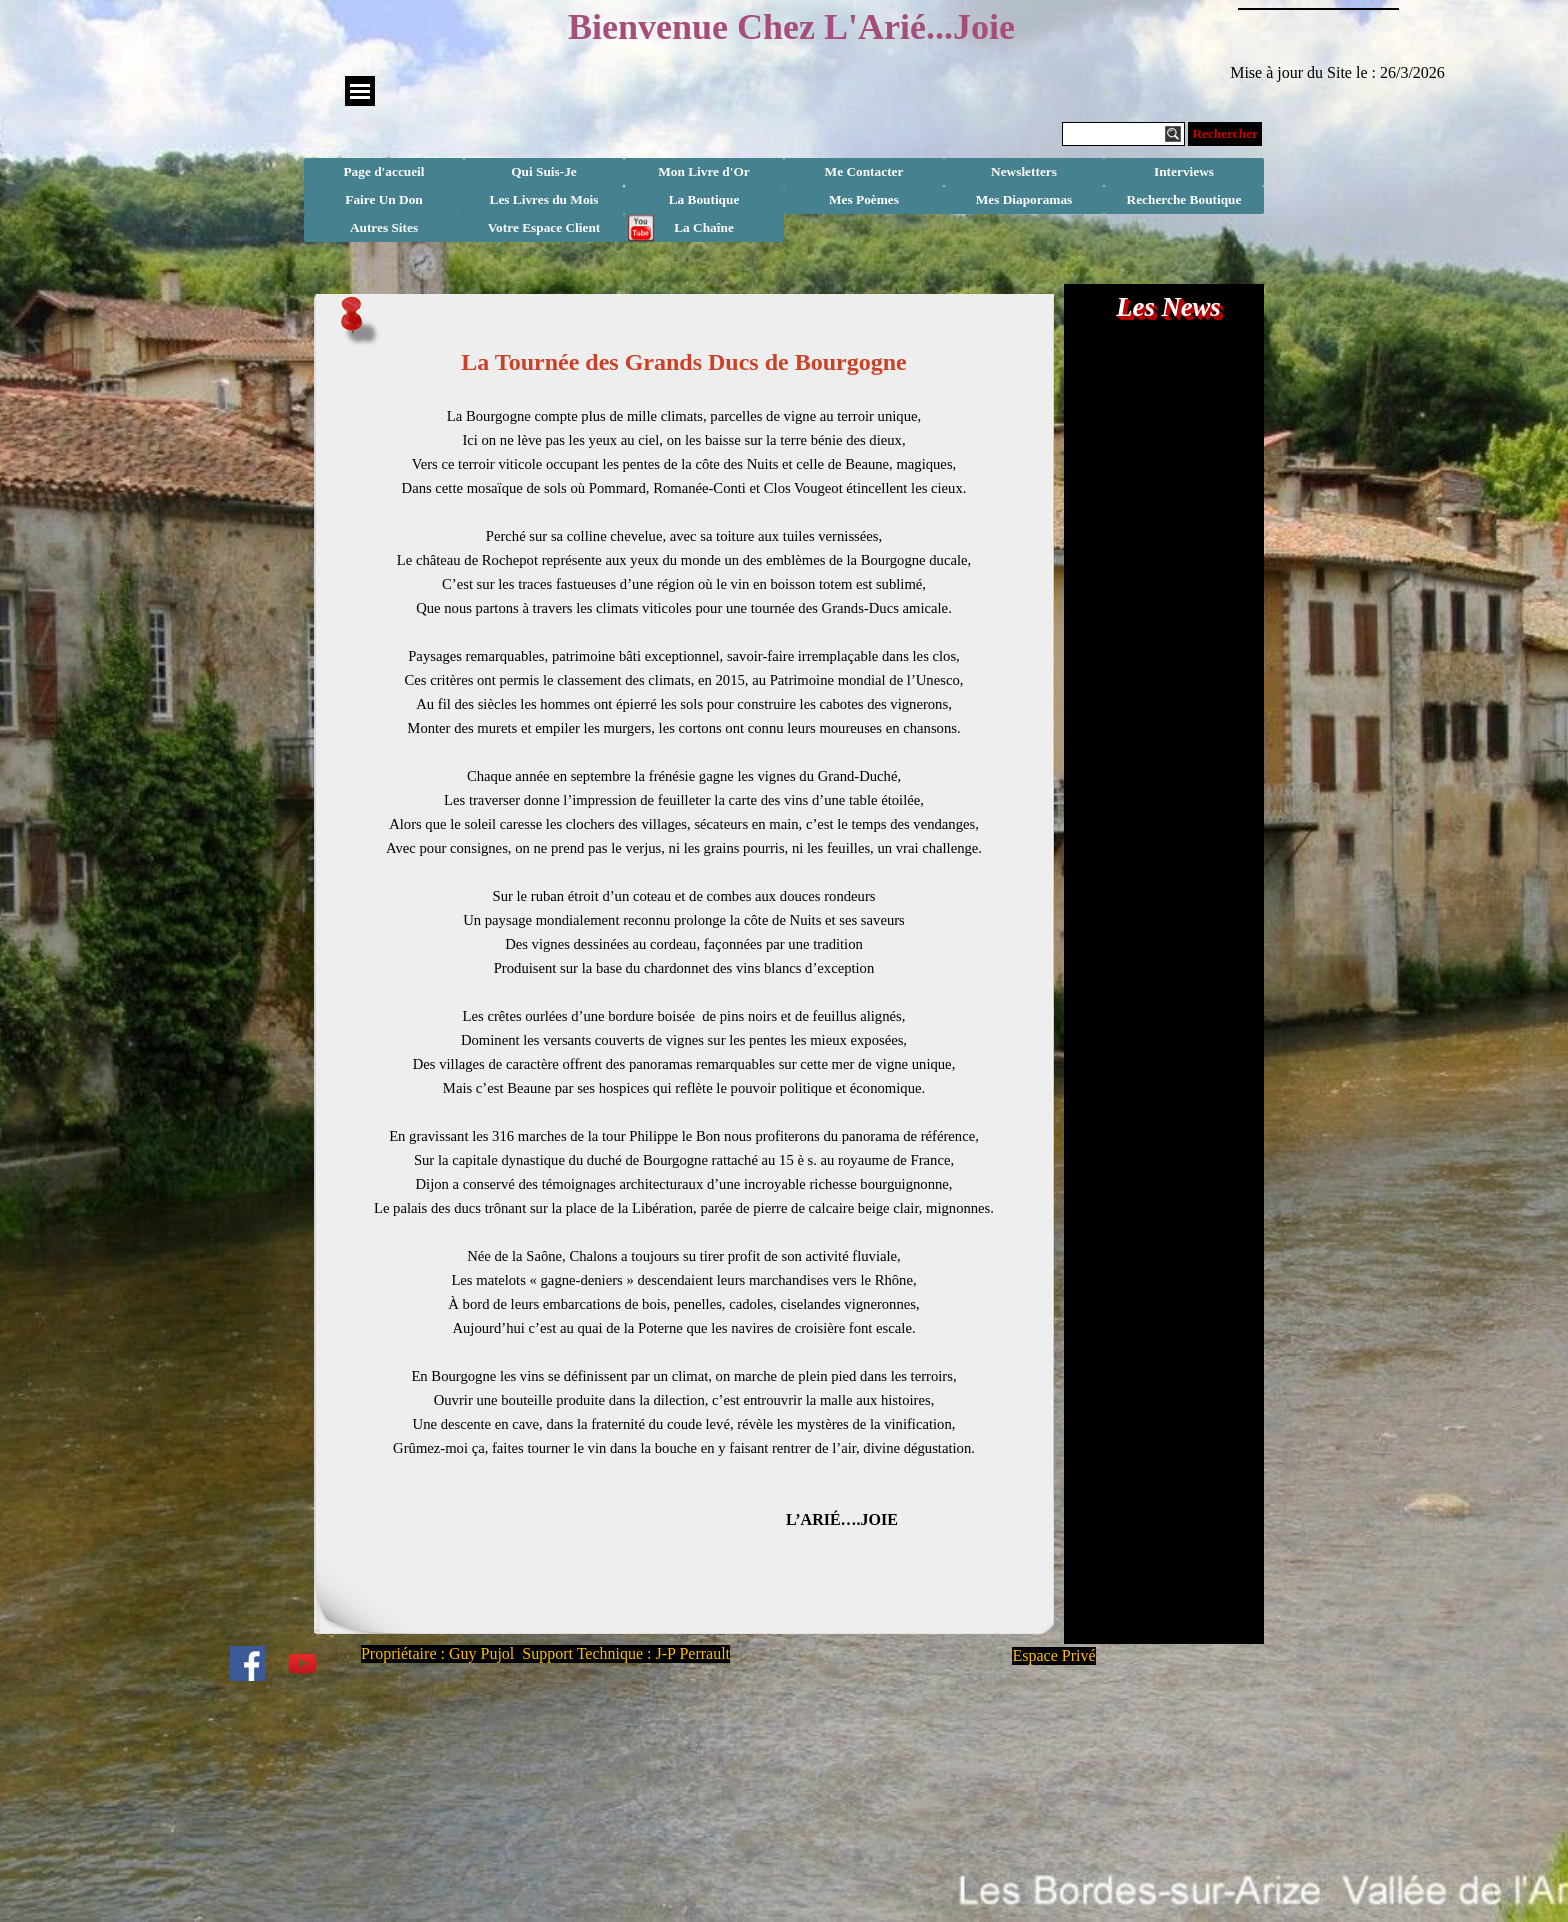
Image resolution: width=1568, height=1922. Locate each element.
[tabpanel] (684, 974)
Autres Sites (384, 227)
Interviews (1184, 171)
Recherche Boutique (1184, 199)
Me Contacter (864, 171)
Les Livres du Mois (544, 199)
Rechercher (1225, 133)
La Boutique (704, 199)
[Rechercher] (1123, 134)
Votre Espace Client (544, 227)
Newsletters (1024, 171)
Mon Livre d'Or (704, 171)
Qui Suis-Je (544, 171)
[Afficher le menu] (360, 91)
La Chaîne (704, 227)
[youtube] (302, 1663)
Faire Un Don (384, 199)
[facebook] (247, 1663)
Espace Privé (1053, 1655)
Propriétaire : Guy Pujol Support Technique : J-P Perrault (545, 1653)
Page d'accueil (383, 171)
